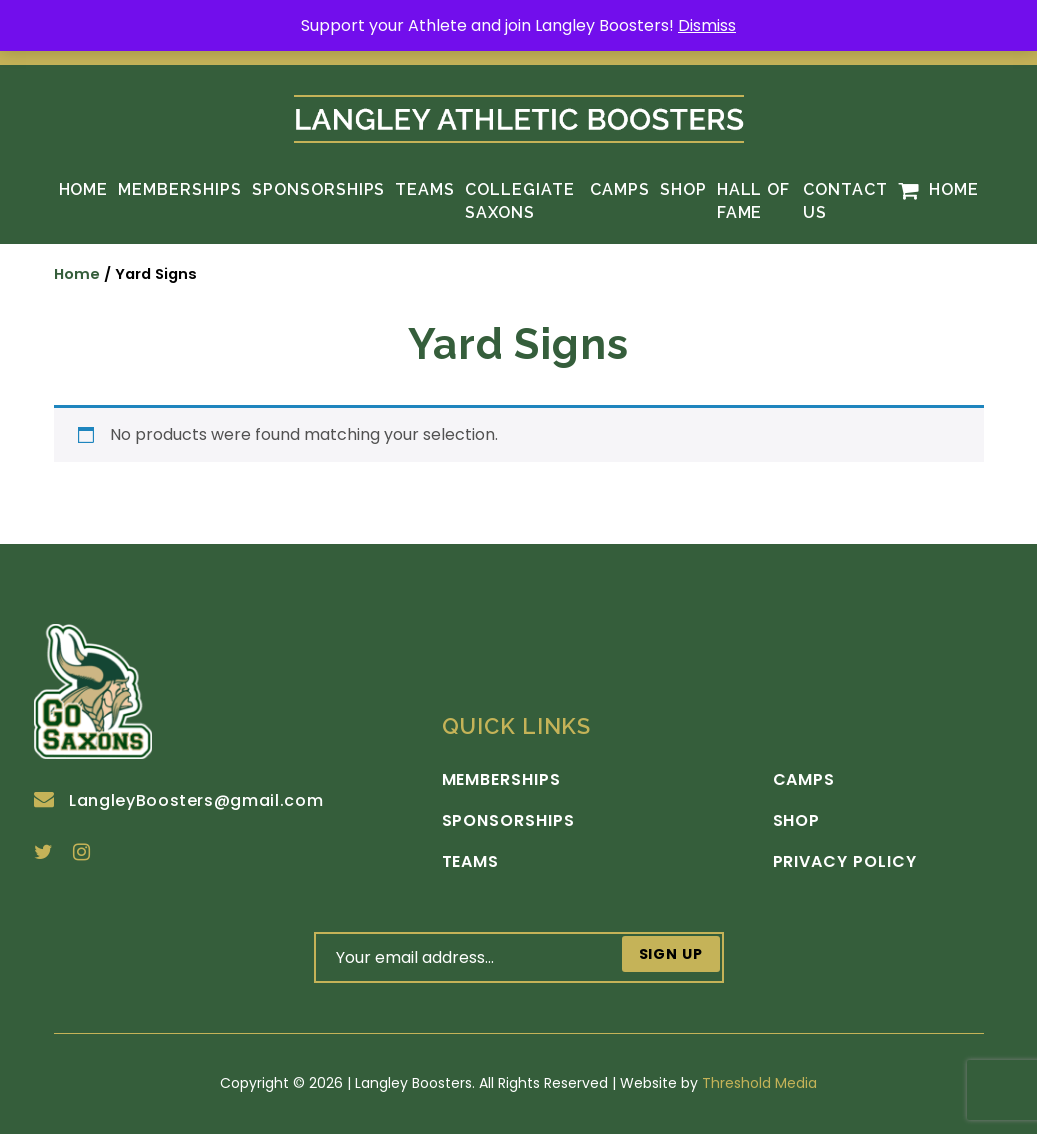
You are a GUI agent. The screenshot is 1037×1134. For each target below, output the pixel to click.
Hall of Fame (754, 200)
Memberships (180, 189)
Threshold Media (759, 1083)
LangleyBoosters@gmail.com (179, 800)
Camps (620, 189)
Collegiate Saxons (520, 200)
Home (84, 189)
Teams (425, 189)
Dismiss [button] (707, 25)
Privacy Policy (845, 862)
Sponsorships (319, 189)
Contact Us (845, 200)
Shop (683, 189)
